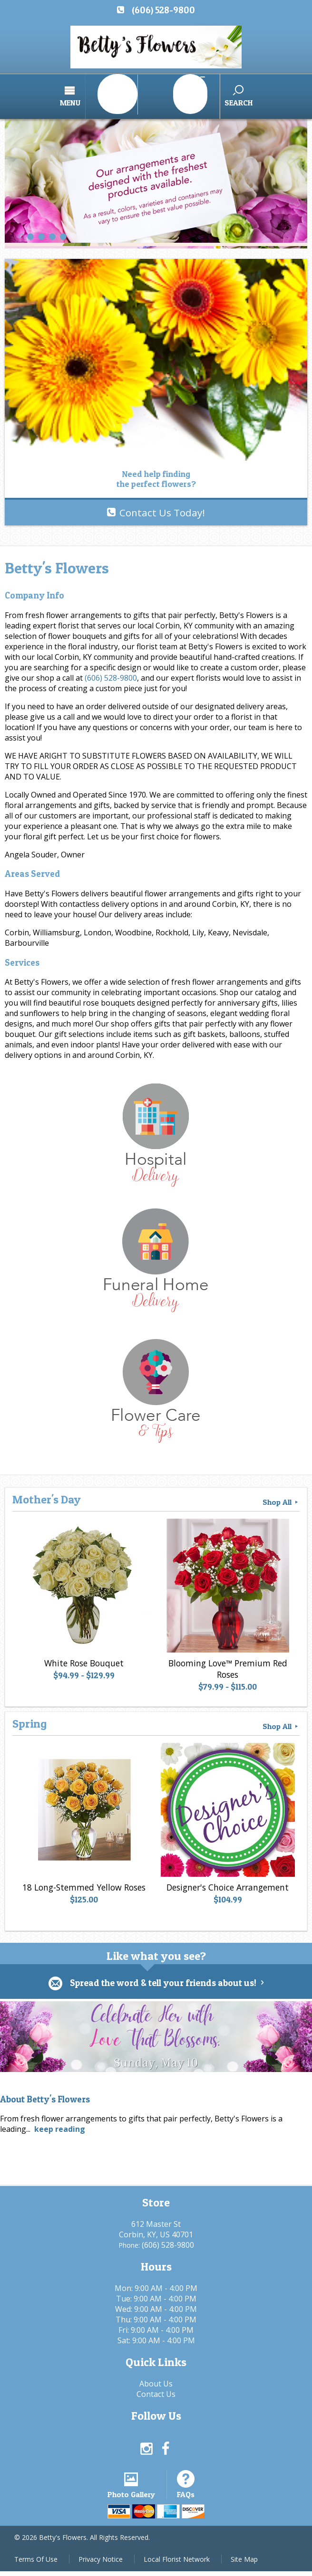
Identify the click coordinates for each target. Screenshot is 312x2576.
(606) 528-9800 (163, 10)
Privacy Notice (100, 2563)
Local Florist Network (177, 2563)
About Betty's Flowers (45, 2090)
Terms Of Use (36, 2563)
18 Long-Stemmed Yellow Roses (82, 1882)
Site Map (244, 2563)
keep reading (59, 2120)
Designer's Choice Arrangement (226, 1882)
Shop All (281, 1492)
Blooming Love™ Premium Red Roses (225, 1664)
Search (204, 96)
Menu (104, 96)
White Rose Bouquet (82, 1658)
